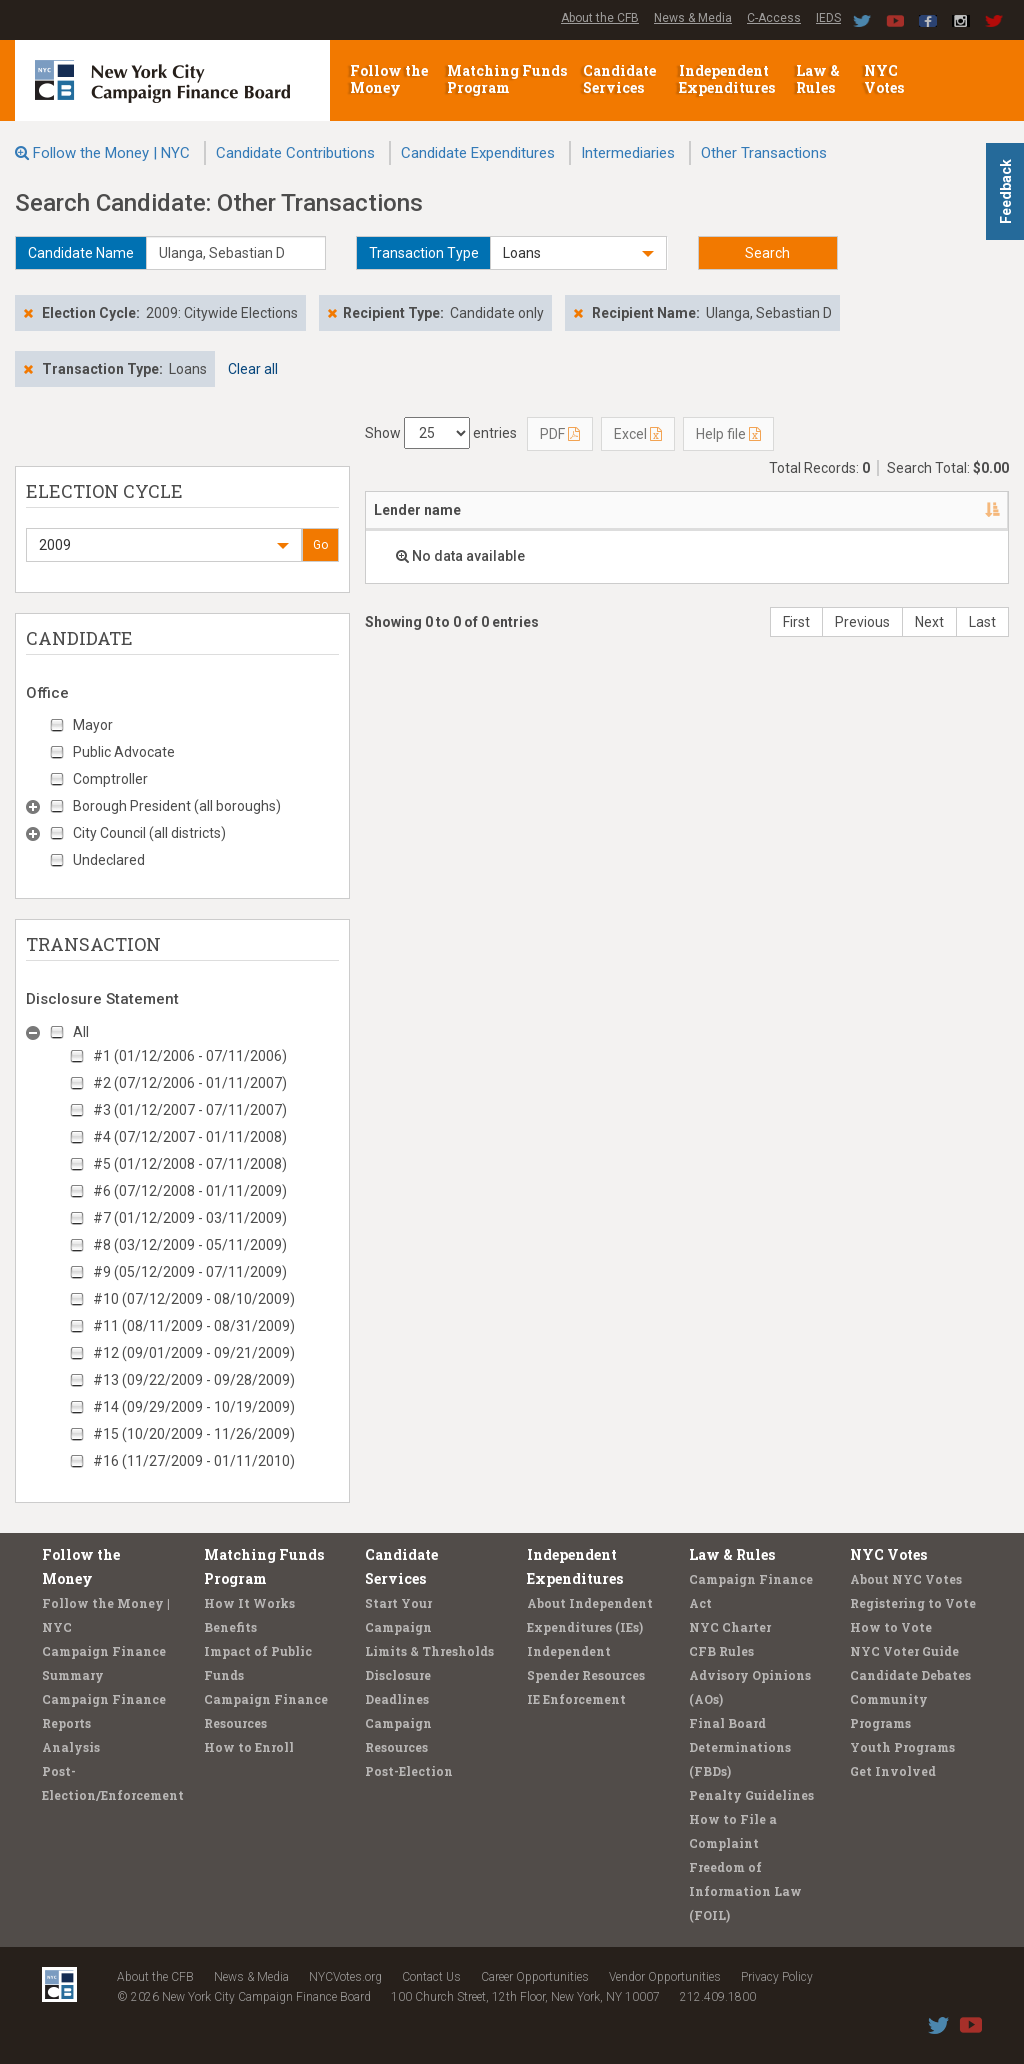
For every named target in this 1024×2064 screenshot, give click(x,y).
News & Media (693, 18)
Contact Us (431, 1977)
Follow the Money (389, 79)
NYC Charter (730, 1627)
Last (982, 622)
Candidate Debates (910, 1675)
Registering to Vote (913, 1603)
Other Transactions (764, 153)
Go (320, 545)
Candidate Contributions (295, 153)
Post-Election (409, 1771)
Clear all (253, 369)
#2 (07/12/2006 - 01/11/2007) (190, 1083)
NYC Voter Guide (904, 1651)
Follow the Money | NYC (111, 153)
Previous (862, 622)
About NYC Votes (906, 1579)
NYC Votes (885, 79)
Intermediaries (628, 153)
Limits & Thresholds (429, 1651)
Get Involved (893, 1771)
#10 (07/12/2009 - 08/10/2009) (194, 1299)
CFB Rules (721, 1651)
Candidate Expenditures (478, 153)
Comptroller (110, 779)
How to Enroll (249, 1747)
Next (929, 622)
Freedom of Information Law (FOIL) (745, 1891)
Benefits (230, 1627)
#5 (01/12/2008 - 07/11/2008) (190, 1164)
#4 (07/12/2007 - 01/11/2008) (190, 1137)
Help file (728, 434)
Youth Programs (902, 1747)
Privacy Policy (777, 1977)
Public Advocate (124, 752)
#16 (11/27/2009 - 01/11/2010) (194, 1461)
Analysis (71, 1747)
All (81, 1032)
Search (767, 253)
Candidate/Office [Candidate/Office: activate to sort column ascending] (639, 510)
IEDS (828, 18)
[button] (578, 253)
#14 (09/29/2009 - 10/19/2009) (194, 1407)
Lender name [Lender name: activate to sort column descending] (417, 510)
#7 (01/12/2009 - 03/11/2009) (190, 1218)
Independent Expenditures (728, 79)
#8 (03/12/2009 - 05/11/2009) (190, 1245)
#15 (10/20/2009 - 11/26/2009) (194, 1434)
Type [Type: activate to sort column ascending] (851, 510)
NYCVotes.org (345, 1977)
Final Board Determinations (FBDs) (740, 1747)
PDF (560, 434)
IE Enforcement (576, 1699)
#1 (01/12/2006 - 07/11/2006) (190, 1056)
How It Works (249, 1603)
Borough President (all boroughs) (177, 806)
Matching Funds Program (507, 79)
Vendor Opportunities (665, 1977)
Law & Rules (818, 79)
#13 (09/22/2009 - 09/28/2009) (194, 1380)
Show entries (441, 433)
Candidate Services (619, 79)
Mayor (93, 725)
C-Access (774, 18)
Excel (638, 434)
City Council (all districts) (149, 833)
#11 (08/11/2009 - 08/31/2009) (194, 1326)
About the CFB (600, 18)
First (796, 622)
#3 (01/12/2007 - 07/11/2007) (190, 1110)
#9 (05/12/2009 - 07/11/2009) (190, 1272)
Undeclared (109, 860)
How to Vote (891, 1627)
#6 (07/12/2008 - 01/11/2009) (190, 1191)
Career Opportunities (535, 1977)
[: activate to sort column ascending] (976, 511)
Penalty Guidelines (751, 1795)
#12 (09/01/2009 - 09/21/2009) (194, 1353)
